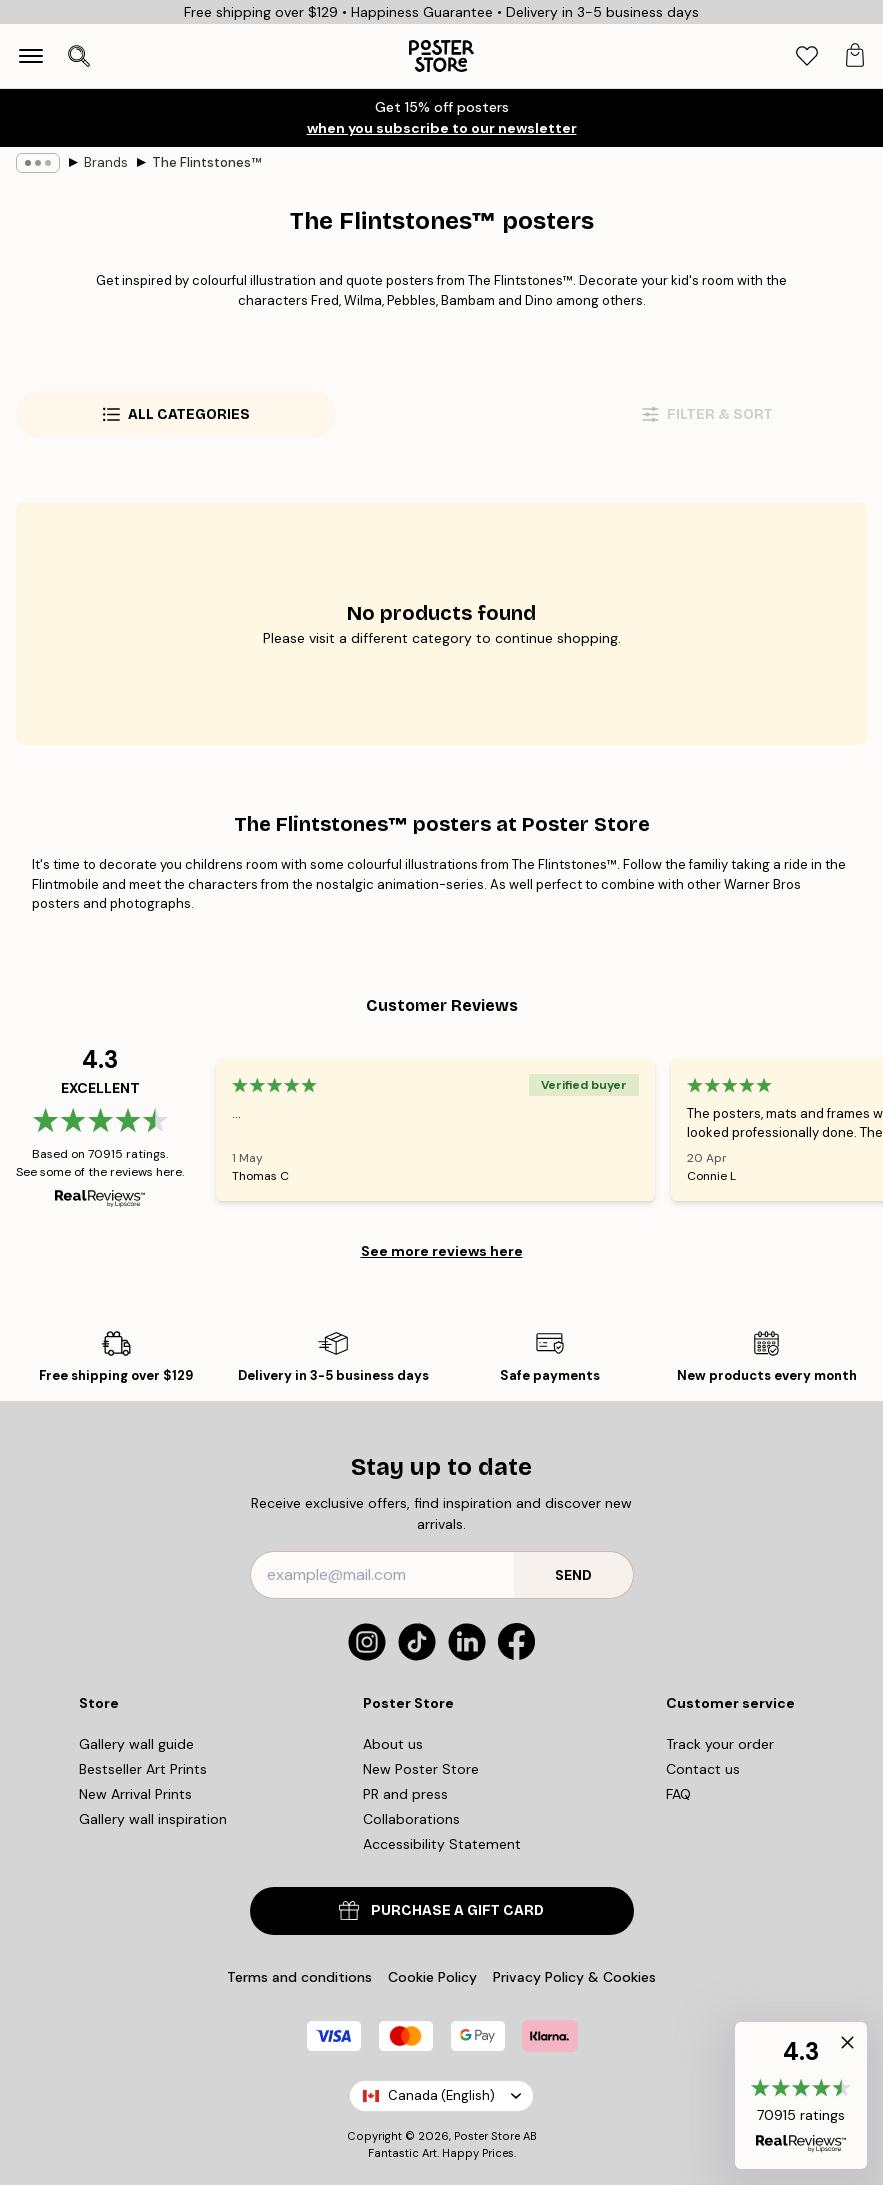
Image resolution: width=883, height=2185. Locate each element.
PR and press (405, 1794)
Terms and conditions (299, 1977)
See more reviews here (442, 1251)
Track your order (720, 1744)
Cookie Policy (432, 1977)
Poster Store (487, 2136)
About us (393, 1744)
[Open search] (79, 56)
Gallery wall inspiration (153, 1819)
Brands (106, 162)
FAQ (678, 1794)
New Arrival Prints (135, 1794)
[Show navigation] (31, 56)
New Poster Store (421, 1769)
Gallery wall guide (136, 1744)
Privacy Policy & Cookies (574, 1977)
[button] (801, 2095)
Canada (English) (441, 2095)
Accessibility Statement (442, 1844)
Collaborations (411, 1819)
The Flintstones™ (206, 162)
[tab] (807, 56)
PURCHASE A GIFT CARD (441, 1910)
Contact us (703, 1769)
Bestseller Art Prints (143, 1769)
